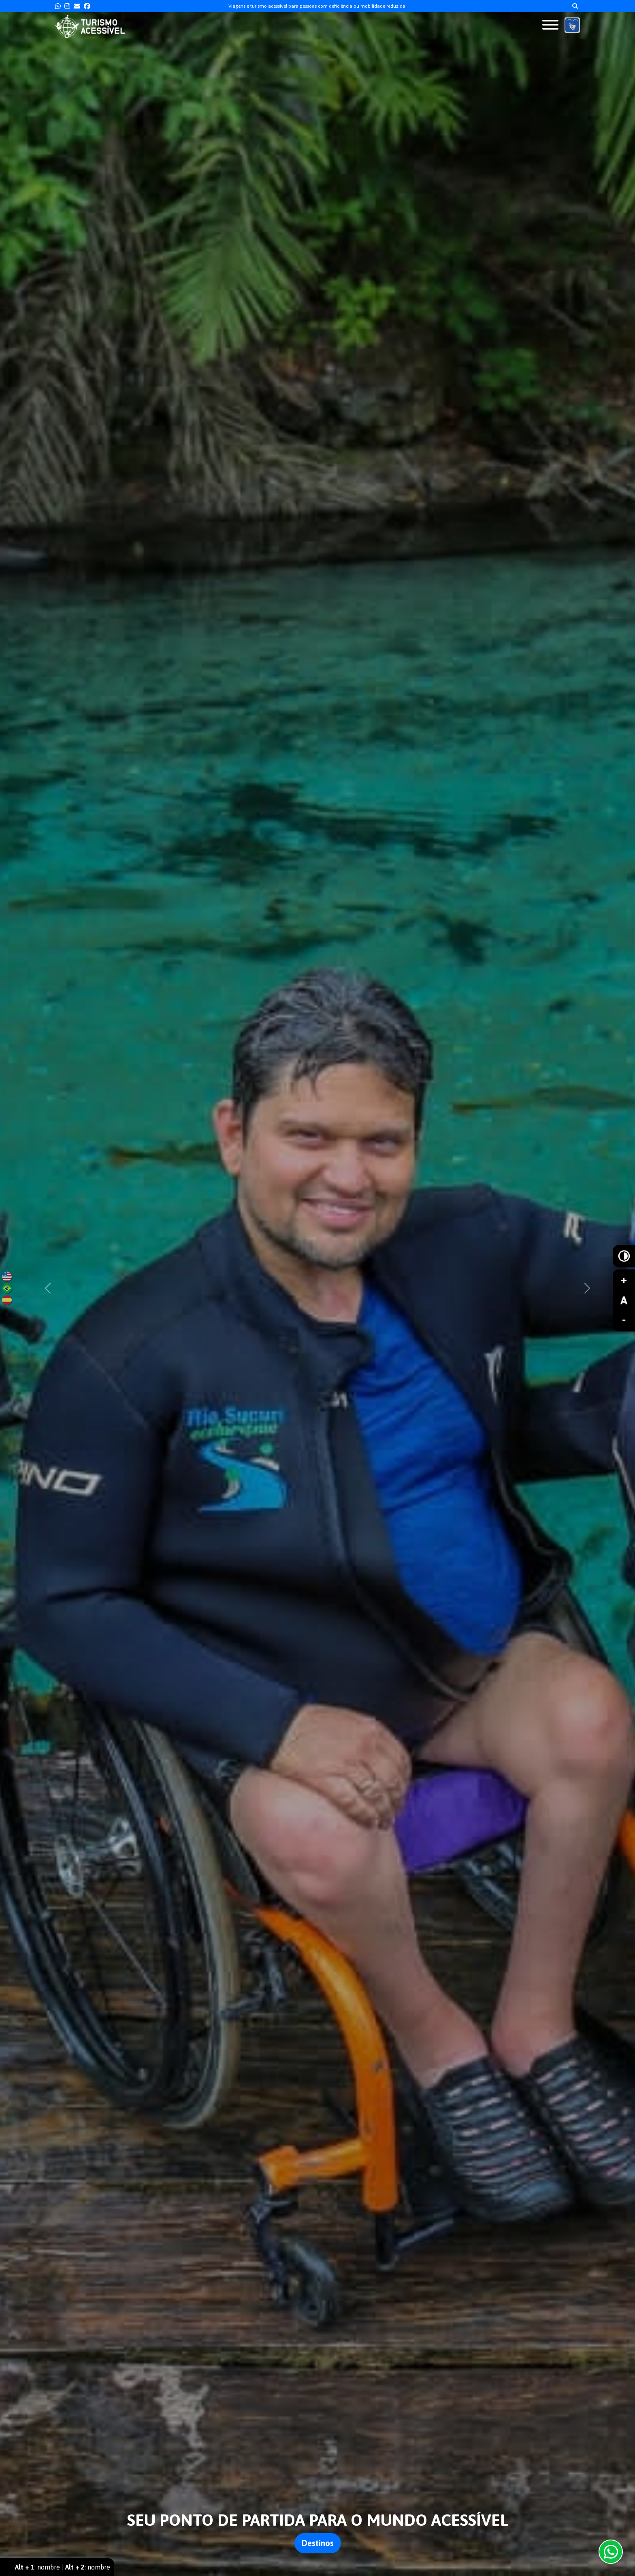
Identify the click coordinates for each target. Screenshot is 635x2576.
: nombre (37, 2567)
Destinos (318, 2543)
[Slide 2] (314, 2567)
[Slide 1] (308, 2567)
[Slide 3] (321, 2567)
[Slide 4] (327, 2567)
